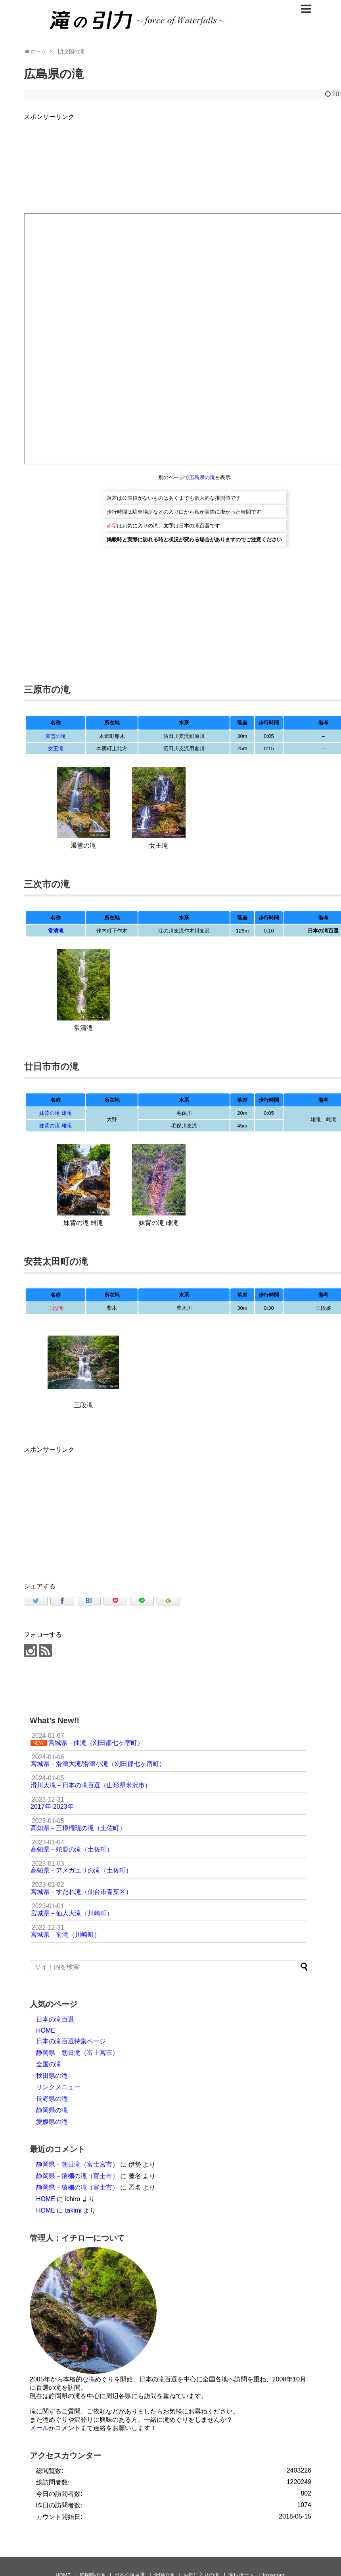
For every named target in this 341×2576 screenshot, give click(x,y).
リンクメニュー (58, 2087)
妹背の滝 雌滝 (55, 1126)
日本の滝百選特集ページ (71, 2041)
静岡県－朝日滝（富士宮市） (77, 2052)
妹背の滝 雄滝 (55, 1113)
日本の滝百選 (55, 2019)
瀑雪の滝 (55, 736)
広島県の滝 (202, 477)
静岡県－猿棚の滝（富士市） (77, 2176)
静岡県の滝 (52, 2110)
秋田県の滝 (52, 2075)
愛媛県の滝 (52, 2121)
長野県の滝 (52, 2098)
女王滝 (55, 748)
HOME (45, 2030)
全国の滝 (48, 2064)
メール (39, 2428)
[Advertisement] (90, 1510)
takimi (73, 2210)
